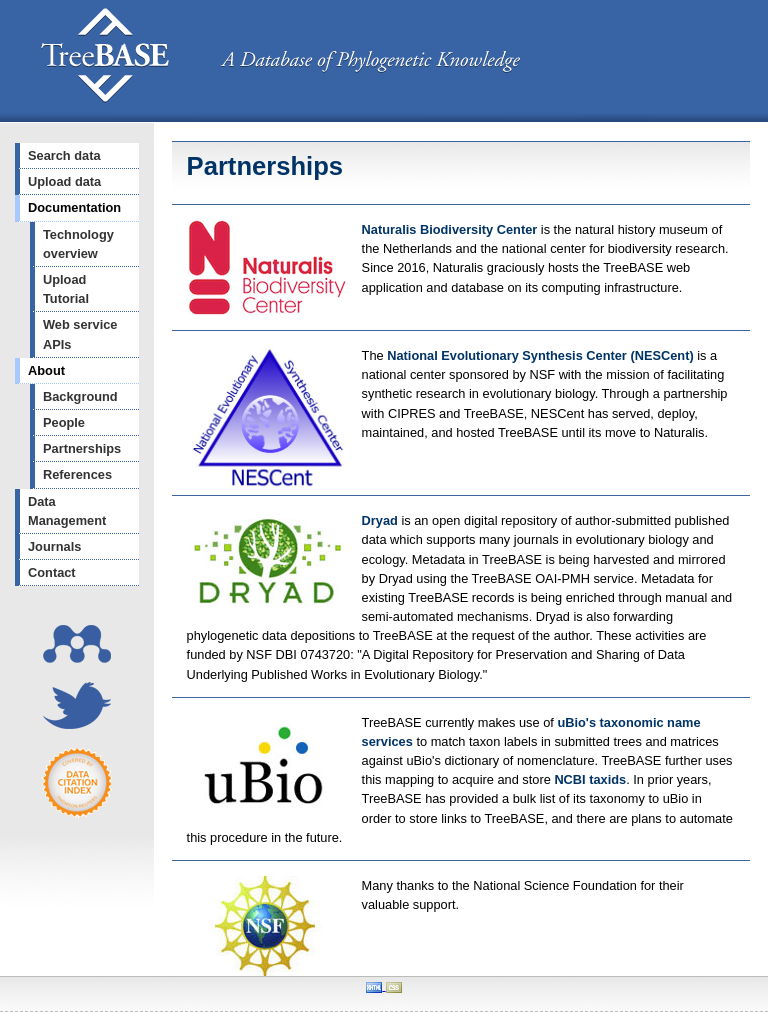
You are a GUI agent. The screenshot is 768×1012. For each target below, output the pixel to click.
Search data (64, 155)
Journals (54, 546)
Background (80, 396)
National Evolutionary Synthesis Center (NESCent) (542, 355)
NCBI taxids (590, 779)
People (64, 422)
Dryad (380, 520)
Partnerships (82, 448)
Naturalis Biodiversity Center (451, 229)
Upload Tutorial (66, 289)
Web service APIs (80, 334)
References (77, 474)
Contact (52, 572)
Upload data (64, 181)
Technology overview (78, 244)
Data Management (67, 511)
